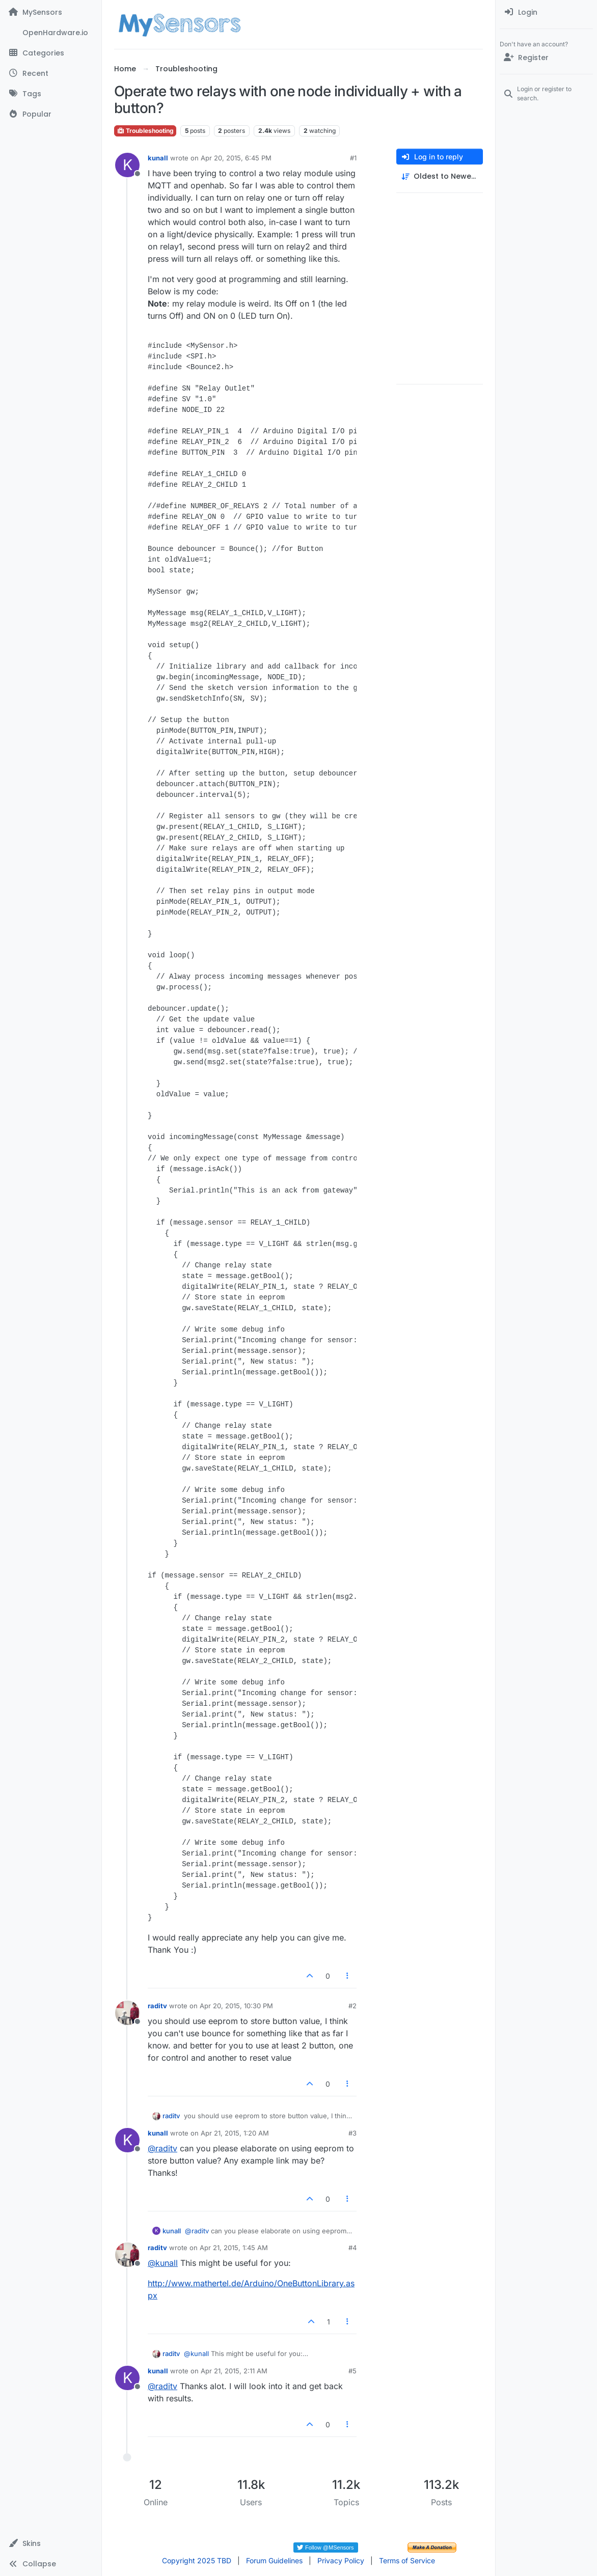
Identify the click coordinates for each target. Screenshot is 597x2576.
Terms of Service (407, 2560)
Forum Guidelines (274, 2560)
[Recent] (50, 73)
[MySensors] (50, 12)
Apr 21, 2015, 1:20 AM (235, 2133)
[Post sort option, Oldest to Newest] (439, 176)
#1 (353, 158)
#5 (352, 2371)
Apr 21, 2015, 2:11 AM (234, 2371)
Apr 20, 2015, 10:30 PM (236, 2006)
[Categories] (50, 53)
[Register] (546, 57)
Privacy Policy (340, 2560)
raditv (157, 2006)
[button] (50, 2543)
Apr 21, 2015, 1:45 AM (234, 2247)
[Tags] (50, 94)
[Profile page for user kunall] (127, 165)
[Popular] (50, 114)
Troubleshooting (145, 130)
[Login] (546, 12)
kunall (158, 158)
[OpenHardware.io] (50, 32)
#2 (352, 2006)
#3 (352, 2133)
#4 (352, 2247)
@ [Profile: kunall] (163, 2263)
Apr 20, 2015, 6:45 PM (236, 158)
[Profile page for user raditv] (127, 2013)
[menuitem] (546, 12)
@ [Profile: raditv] (162, 2148)
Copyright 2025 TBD (196, 2560)
